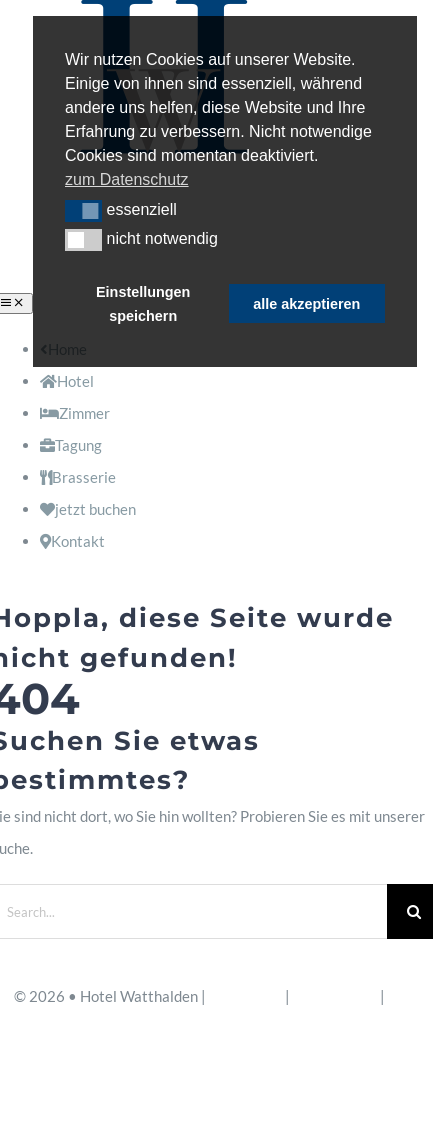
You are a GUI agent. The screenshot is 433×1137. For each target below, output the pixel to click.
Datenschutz (335, 996)
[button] (83, 211)
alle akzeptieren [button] (306, 304)
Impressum (245, 996)
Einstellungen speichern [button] (143, 304)
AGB (403, 996)
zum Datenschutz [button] (127, 179)
